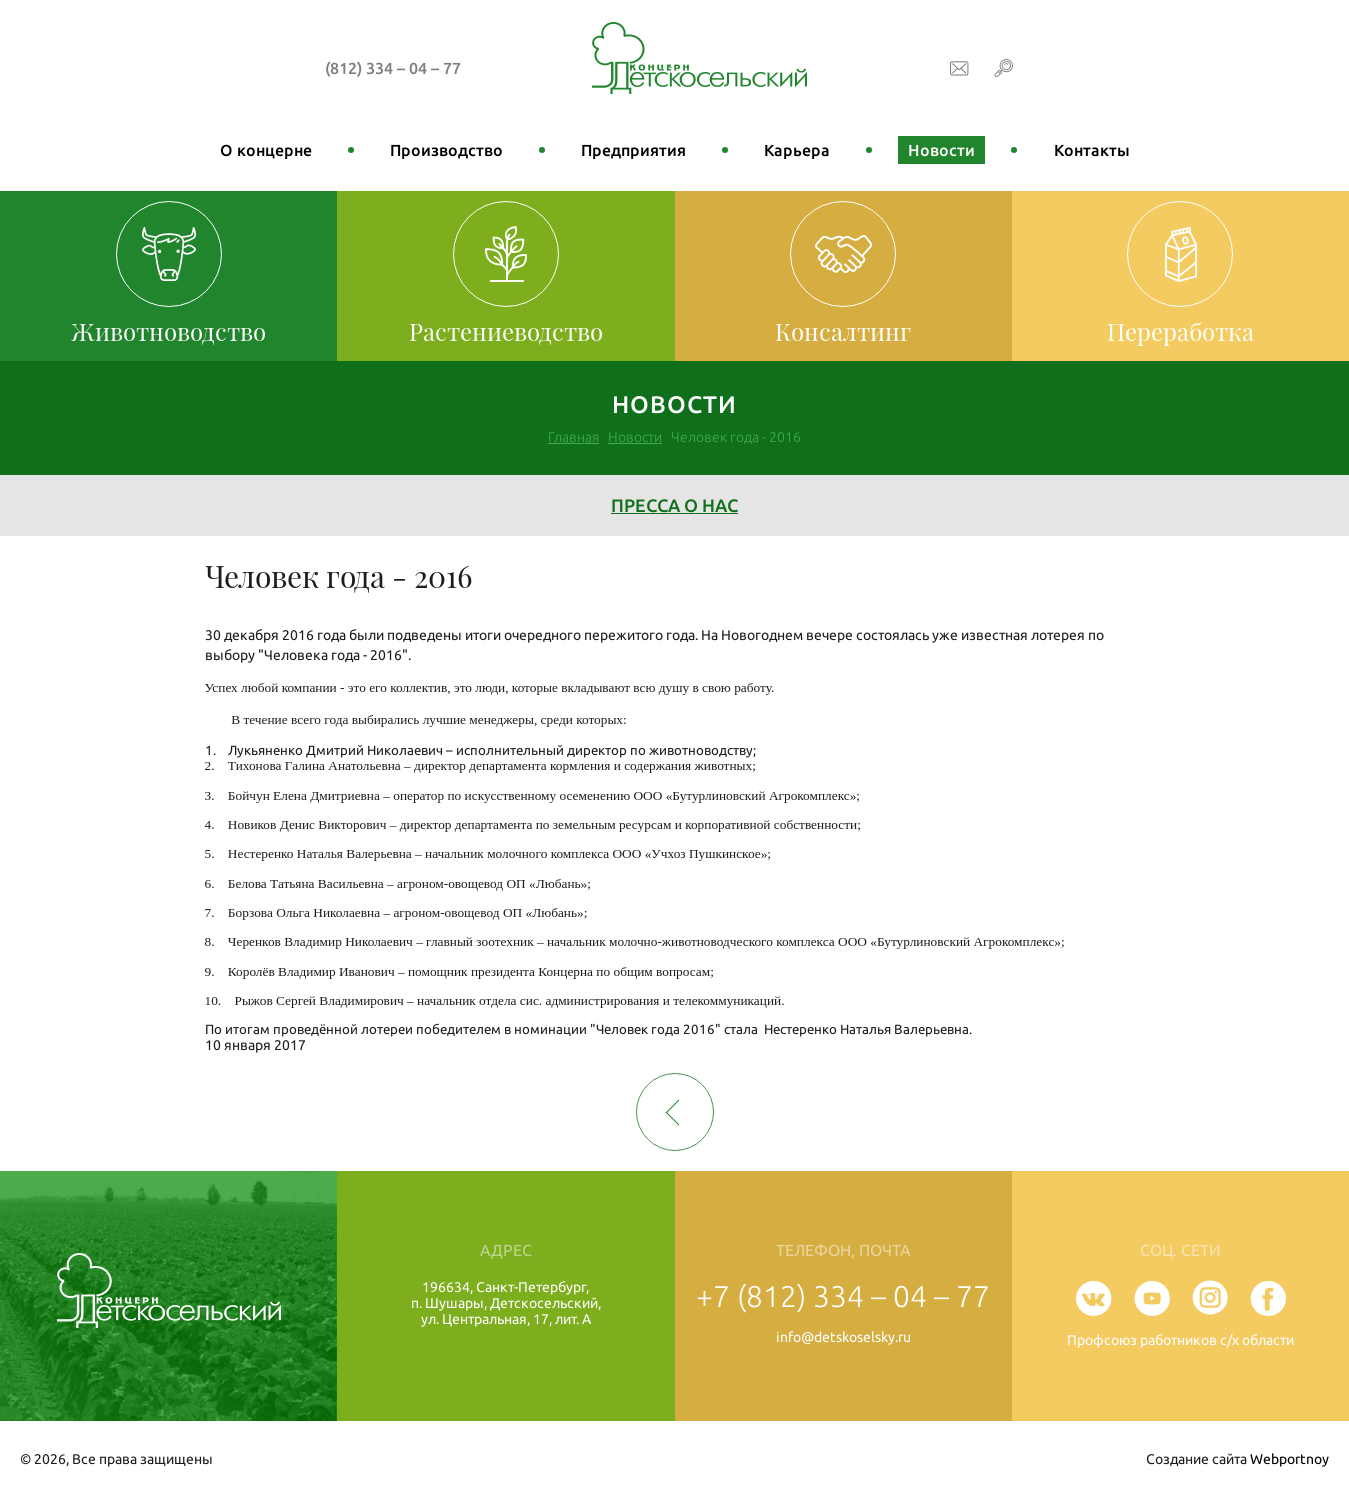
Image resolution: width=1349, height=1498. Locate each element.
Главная (573, 437)
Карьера (797, 150)
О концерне (266, 150)
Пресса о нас (674, 505)
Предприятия (633, 150)
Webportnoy (1289, 1459)
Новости (941, 150)
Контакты (1092, 150)
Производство (446, 150)
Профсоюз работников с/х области (1180, 1340)
